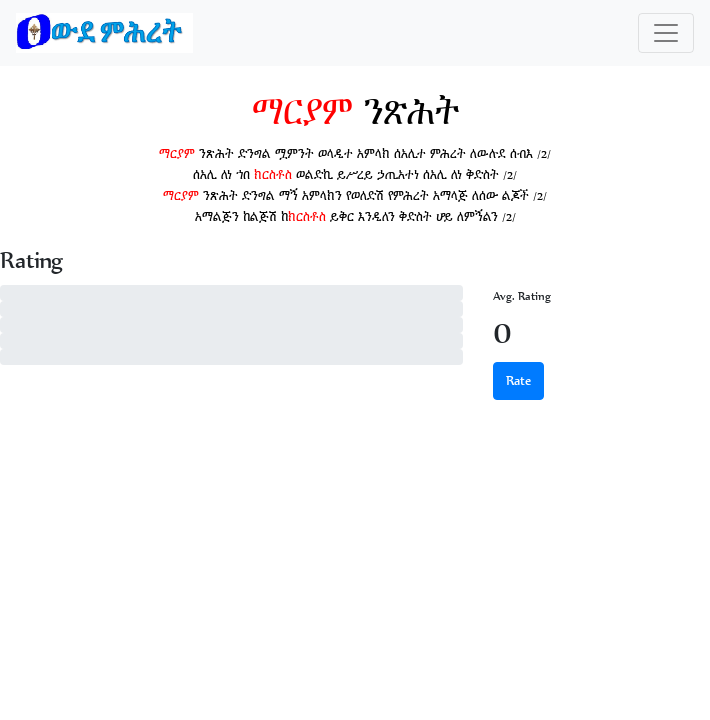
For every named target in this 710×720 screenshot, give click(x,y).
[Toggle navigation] (666, 33)
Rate (518, 380)
